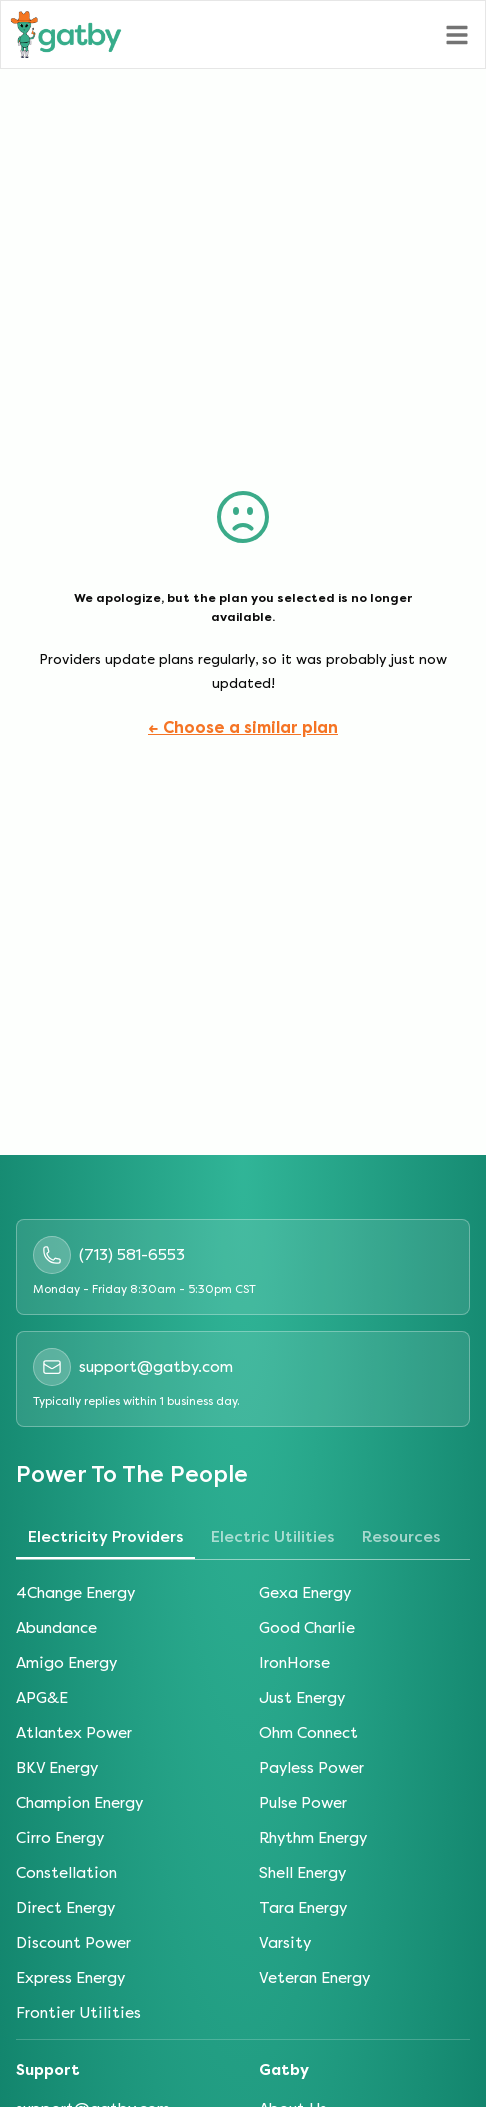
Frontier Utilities (78, 2013)
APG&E (42, 1698)
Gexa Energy (305, 1593)
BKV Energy (57, 1768)
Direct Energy (65, 1908)
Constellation (66, 1873)
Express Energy (70, 1978)
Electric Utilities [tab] (272, 1537)
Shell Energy (302, 1873)
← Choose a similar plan (243, 727)
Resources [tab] (401, 1537)
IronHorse (294, 1663)
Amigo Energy (66, 1663)
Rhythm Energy (313, 1838)
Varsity (285, 1943)
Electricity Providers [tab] (105, 1537)
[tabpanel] (243, 1803)
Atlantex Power (74, 1733)
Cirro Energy (60, 1838)
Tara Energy (303, 1908)
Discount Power (73, 1943)
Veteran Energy (314, 1978)
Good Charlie (307, 1628)
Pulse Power (303, 1803)
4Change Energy (75, 1593)
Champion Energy (79, 1803)
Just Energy (302, 1698)
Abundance (56, 1628)
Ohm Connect (308, 1733)
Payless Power (311, 1768)
